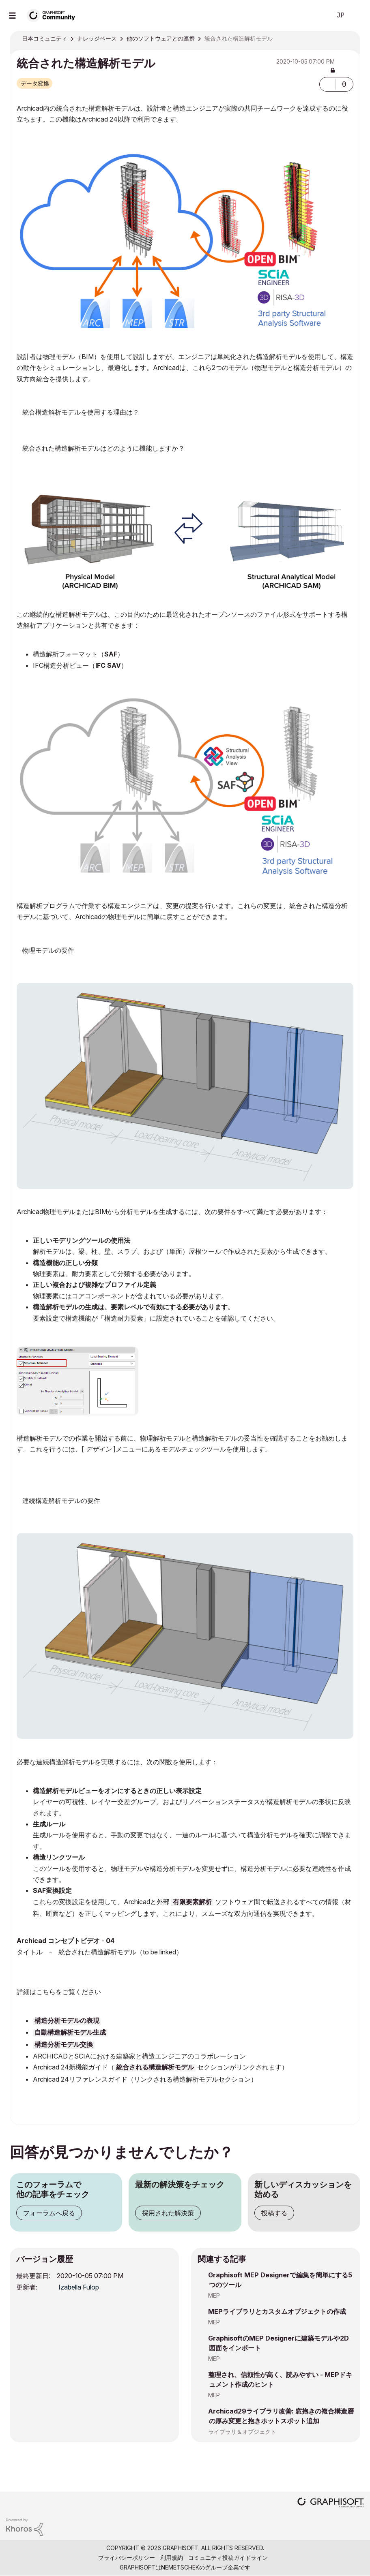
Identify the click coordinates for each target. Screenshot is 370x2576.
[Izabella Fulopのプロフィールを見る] (78, 2287)
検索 (316, 15)
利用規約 (171, 2557)
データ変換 (35, 83)
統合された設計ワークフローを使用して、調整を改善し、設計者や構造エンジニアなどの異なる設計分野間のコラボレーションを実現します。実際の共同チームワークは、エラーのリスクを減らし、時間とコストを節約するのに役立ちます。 (185, 415)
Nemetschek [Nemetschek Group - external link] (180, 2567)
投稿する (274, 2213)
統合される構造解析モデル (155, 2067)
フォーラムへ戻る (49, 2213)
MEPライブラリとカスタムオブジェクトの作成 (277, 2311)
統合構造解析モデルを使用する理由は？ (80, 412)
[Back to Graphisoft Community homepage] (53, 14)
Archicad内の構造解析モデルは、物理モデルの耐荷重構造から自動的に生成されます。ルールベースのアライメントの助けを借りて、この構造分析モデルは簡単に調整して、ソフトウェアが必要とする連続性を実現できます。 (185, 451)
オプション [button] (349, 39)
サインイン (357, 15)
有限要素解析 (192, 1902)
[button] (327, 84)
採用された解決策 (168, 2213)
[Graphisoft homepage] (330, 2503)
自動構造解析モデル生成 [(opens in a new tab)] (70, 2033)
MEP (214, 2295)
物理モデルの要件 (48, 950)
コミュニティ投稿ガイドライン (228, 2557)
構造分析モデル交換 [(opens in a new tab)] (63, 2045)
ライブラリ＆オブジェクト (242, 2431)
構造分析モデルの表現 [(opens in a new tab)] (66, 2021)
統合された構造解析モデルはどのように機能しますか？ (103, 448)
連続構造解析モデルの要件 (61, 1500)
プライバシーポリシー (126, 2557)
